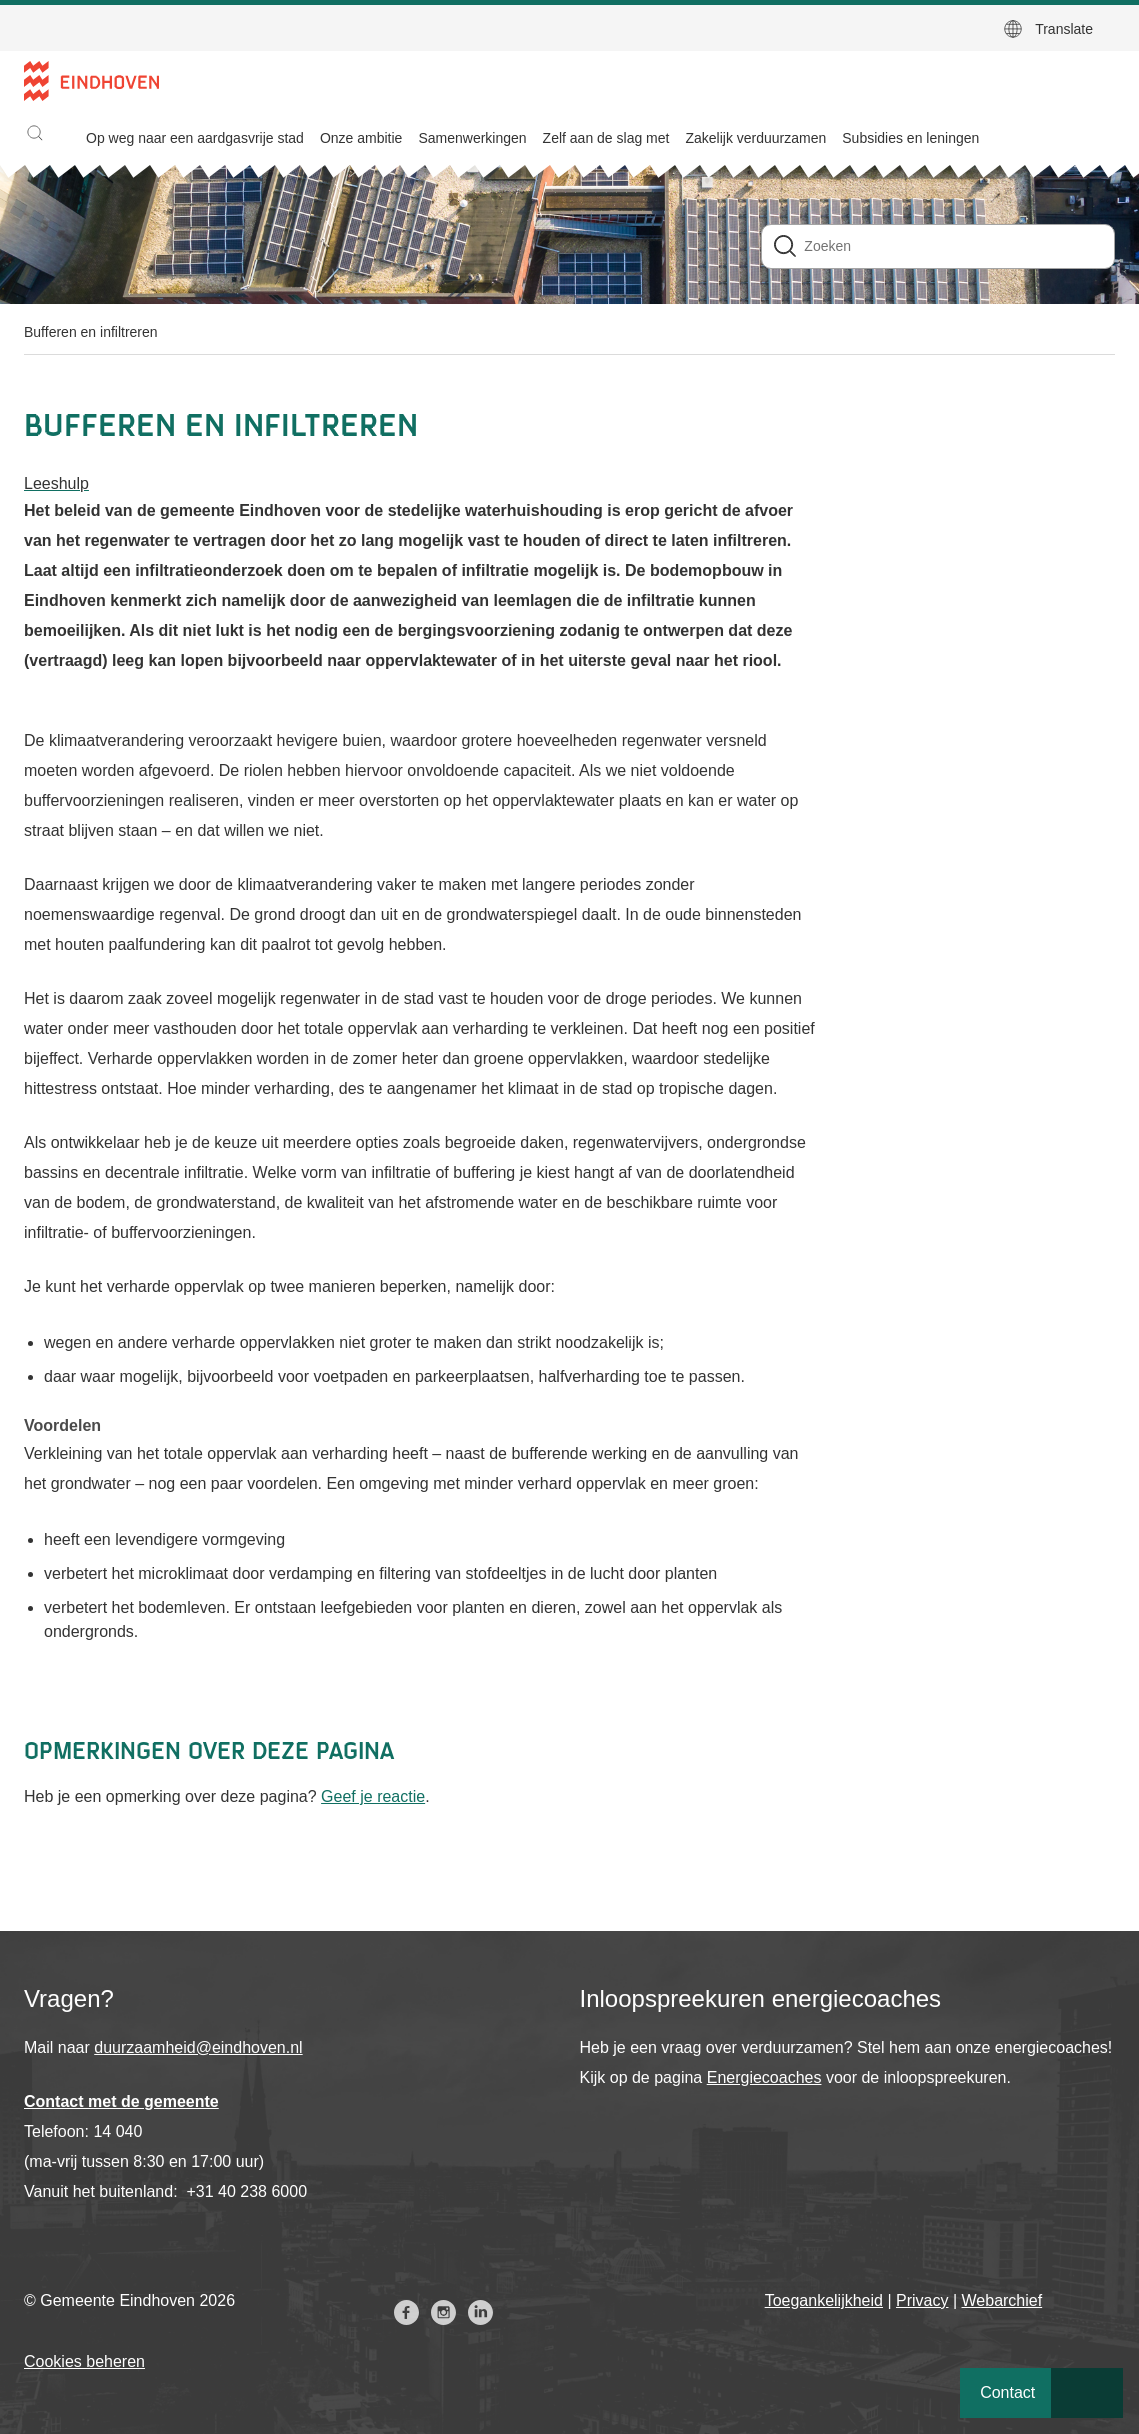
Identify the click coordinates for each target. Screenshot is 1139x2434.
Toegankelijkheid (824, 2300)
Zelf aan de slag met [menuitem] (606, 138)
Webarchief (1002, 2300)
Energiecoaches (764, 2077)
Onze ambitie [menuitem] (361, 138)
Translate (1064, 29)
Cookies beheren (84, 2361)
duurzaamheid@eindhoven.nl (198, 2047)
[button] (35, 133)
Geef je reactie (373, 1796)
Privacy (922, 2300)
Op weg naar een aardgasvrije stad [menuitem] (195, 138)
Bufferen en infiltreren (91, 332)
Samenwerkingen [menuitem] (472, 138)
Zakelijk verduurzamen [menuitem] (755, 138)
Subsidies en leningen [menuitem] (910, 138)
